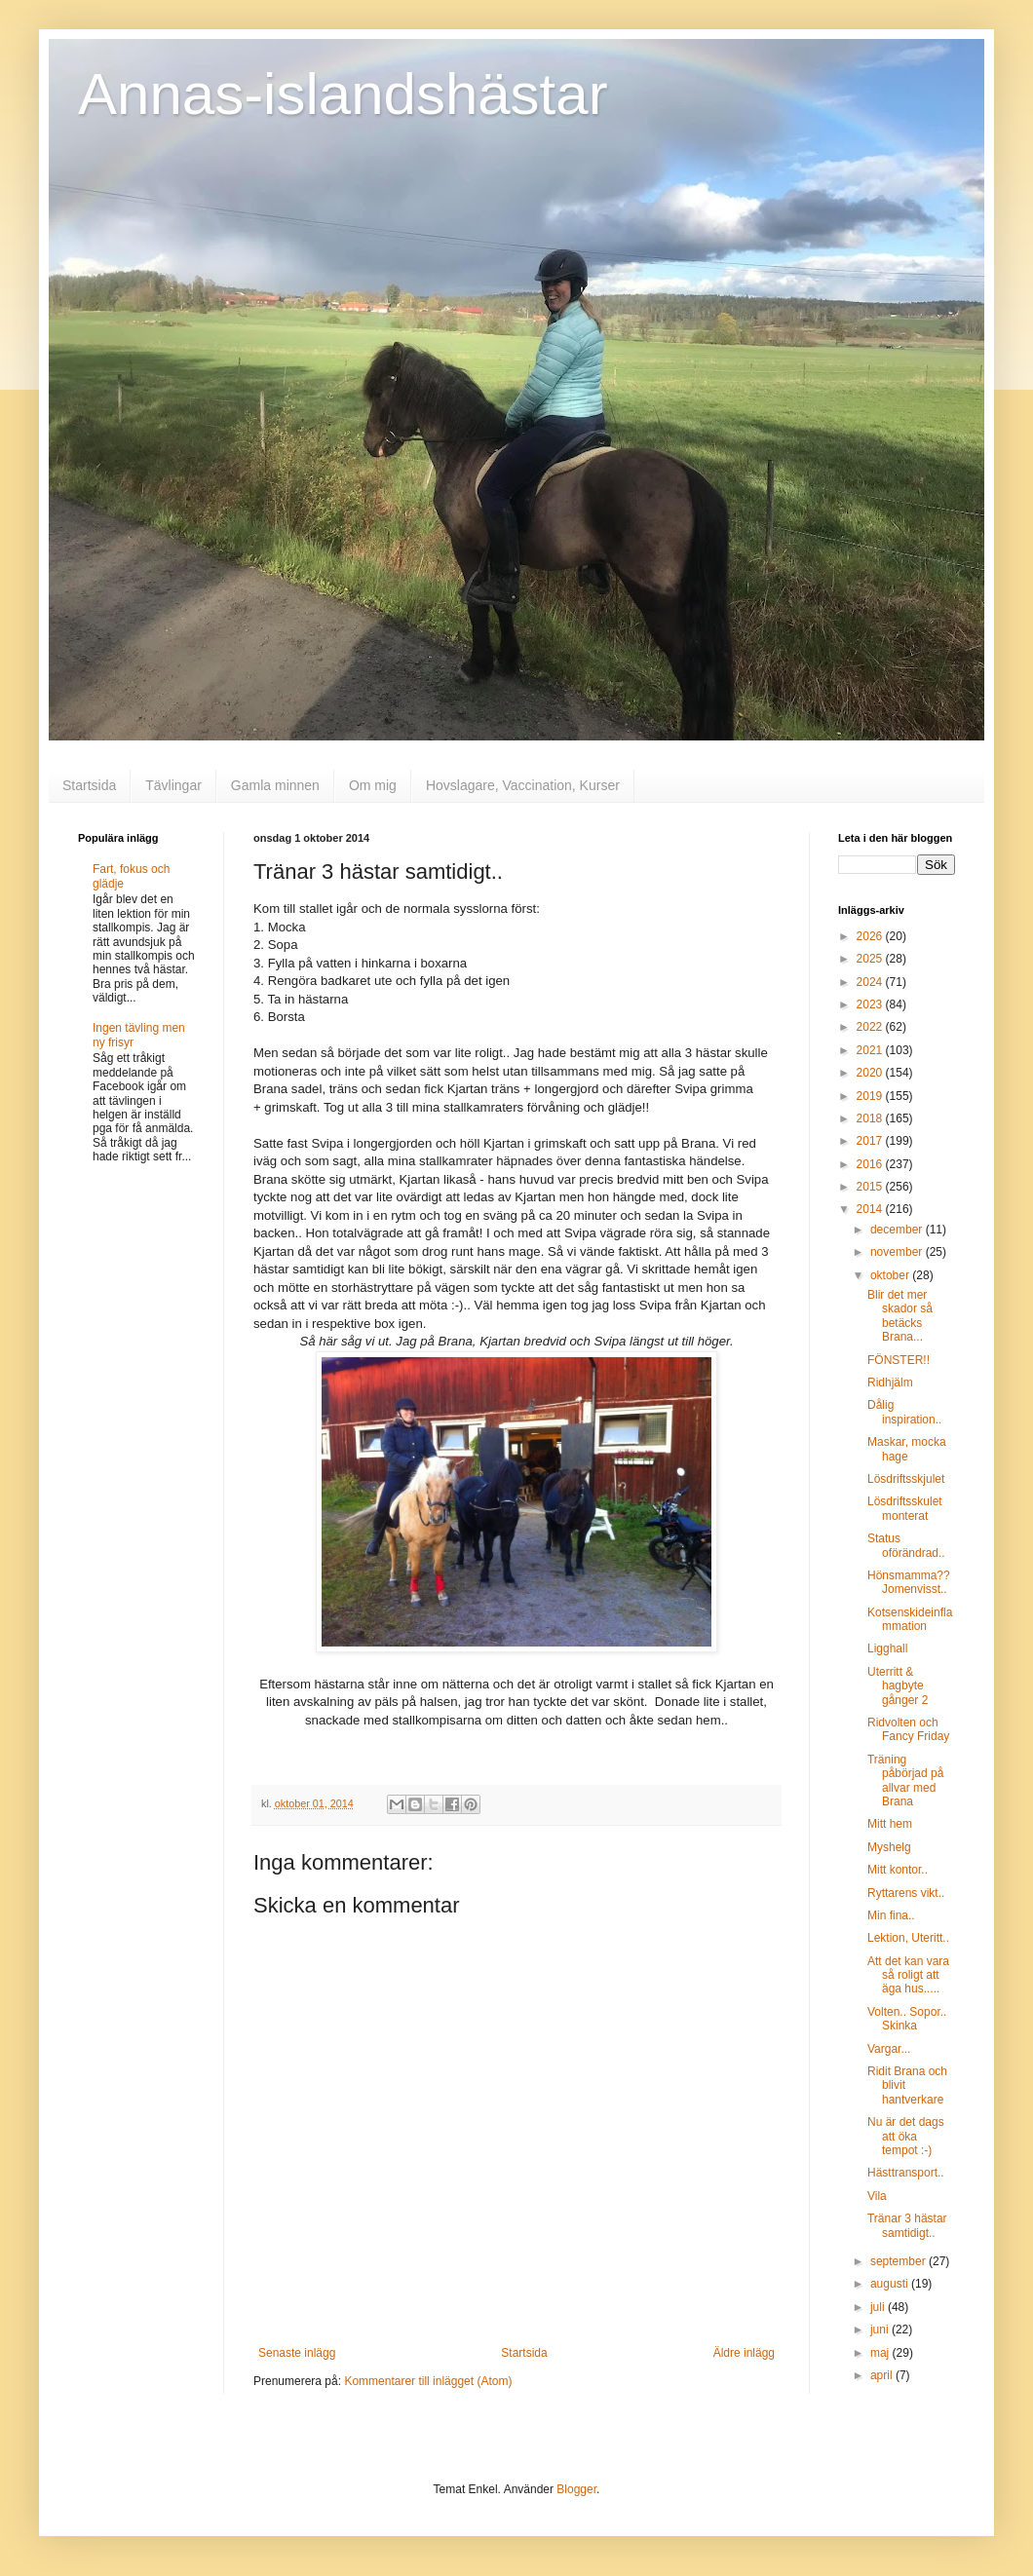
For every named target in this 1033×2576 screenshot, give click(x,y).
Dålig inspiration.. (904, 1411)
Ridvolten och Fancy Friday (908, 1729)
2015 (871, 1186)
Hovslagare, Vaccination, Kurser (523, 785)
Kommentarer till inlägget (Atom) (428, 2381)
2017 (871, 1141)
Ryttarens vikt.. (905, 1893)
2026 (871, 936)
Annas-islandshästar (343, 94)
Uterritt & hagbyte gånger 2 (897, 1686)
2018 (871, 1118)
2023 (871, 1004)
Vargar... (888, 2049)
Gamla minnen (275, 785)
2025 (871, 959)
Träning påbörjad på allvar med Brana (905, 1780)
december (898, 1229)
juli (879, 2307)
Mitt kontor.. (897, 1869)
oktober (891, 1275)
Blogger (576, 2489)
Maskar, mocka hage (906, 1448)
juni (881, 2329)
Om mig (373, 785)
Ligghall (887, 1648)
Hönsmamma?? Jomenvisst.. (908, 1582)
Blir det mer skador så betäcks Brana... (900, 1316)
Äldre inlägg (744, 2353)
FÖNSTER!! (898, 1360)
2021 (871, 1050)
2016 (871, 1164)
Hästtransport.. (905, 2172)
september (899, 2261)
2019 (871, 1096)
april (883, 2375)
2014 (871, 1209)
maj (881, 2353)
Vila (877, 2196)
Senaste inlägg (296, 2353)
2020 (871, 1073)
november (898, 1252)
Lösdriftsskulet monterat (904, 1508)
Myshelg (889, 1847)
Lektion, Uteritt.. (908, 1938)
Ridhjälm (890, 1382)
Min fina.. (891, 1915)
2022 (871, 1027)
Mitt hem (889, 1824)
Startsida (89, 785)
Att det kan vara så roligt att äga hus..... (908, 1975)
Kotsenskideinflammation (909, 1619)
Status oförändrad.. (906, 1545)
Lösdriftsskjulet (905, 1479)
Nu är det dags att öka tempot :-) (905, 2136)
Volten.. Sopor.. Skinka (906, 2018)
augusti (890, 2284)
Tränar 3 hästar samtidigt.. (907, 2225)
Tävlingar (173, 785)
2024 (871, 982)
